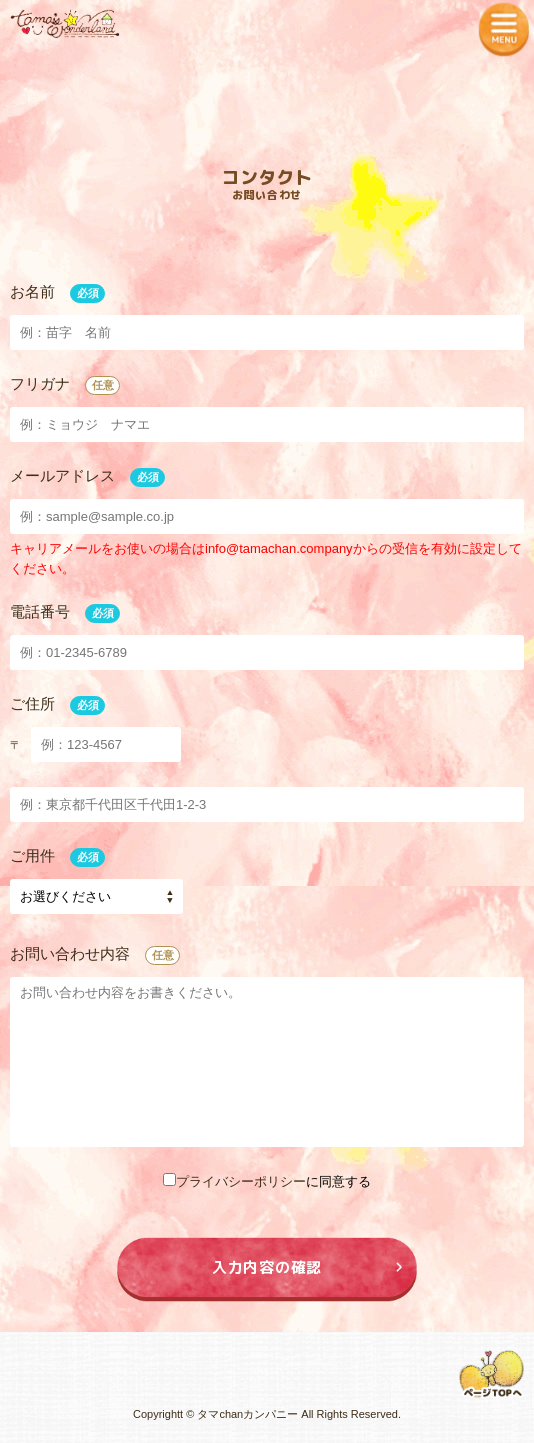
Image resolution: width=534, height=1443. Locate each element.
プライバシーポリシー (241, 1181)
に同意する (267, 1181)
